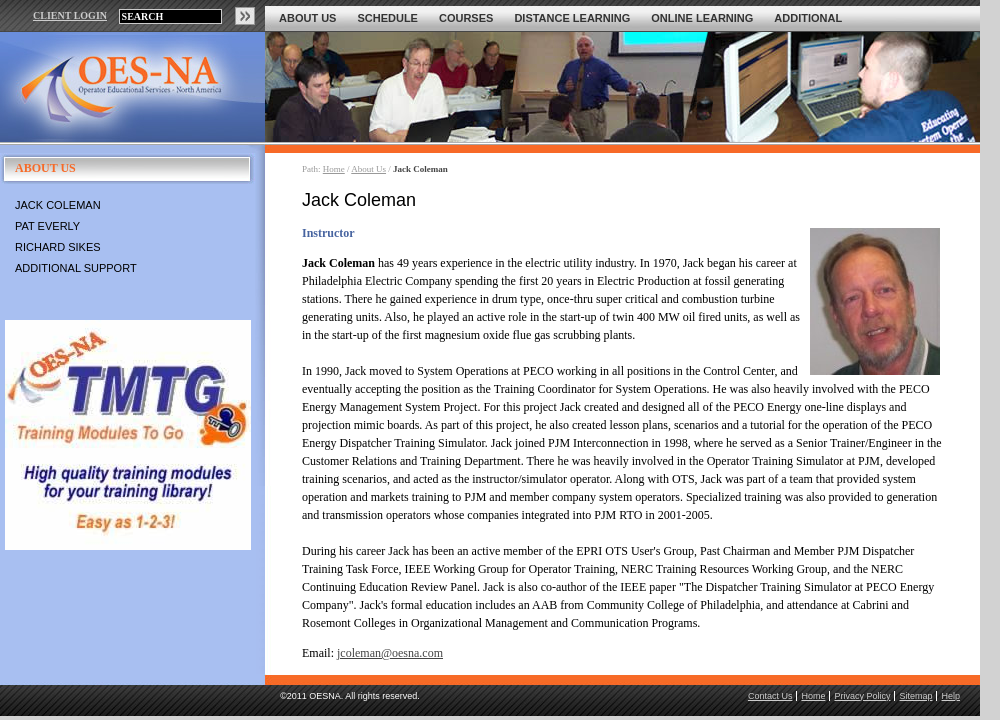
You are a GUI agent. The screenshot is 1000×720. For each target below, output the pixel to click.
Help (950, 696)
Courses (466, 18)
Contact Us (770, 696)
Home (334, 169)
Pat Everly (47, 226)
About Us (307, 18)
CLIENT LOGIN (70, 15)
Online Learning (702, 18)
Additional (808, 18)
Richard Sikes (58, 247)
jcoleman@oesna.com (390, 653)
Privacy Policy (862, 696)
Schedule (387, 18)
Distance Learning (572, 18)
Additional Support (76, 268)
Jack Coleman (58, 205)
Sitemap (915, 696)
